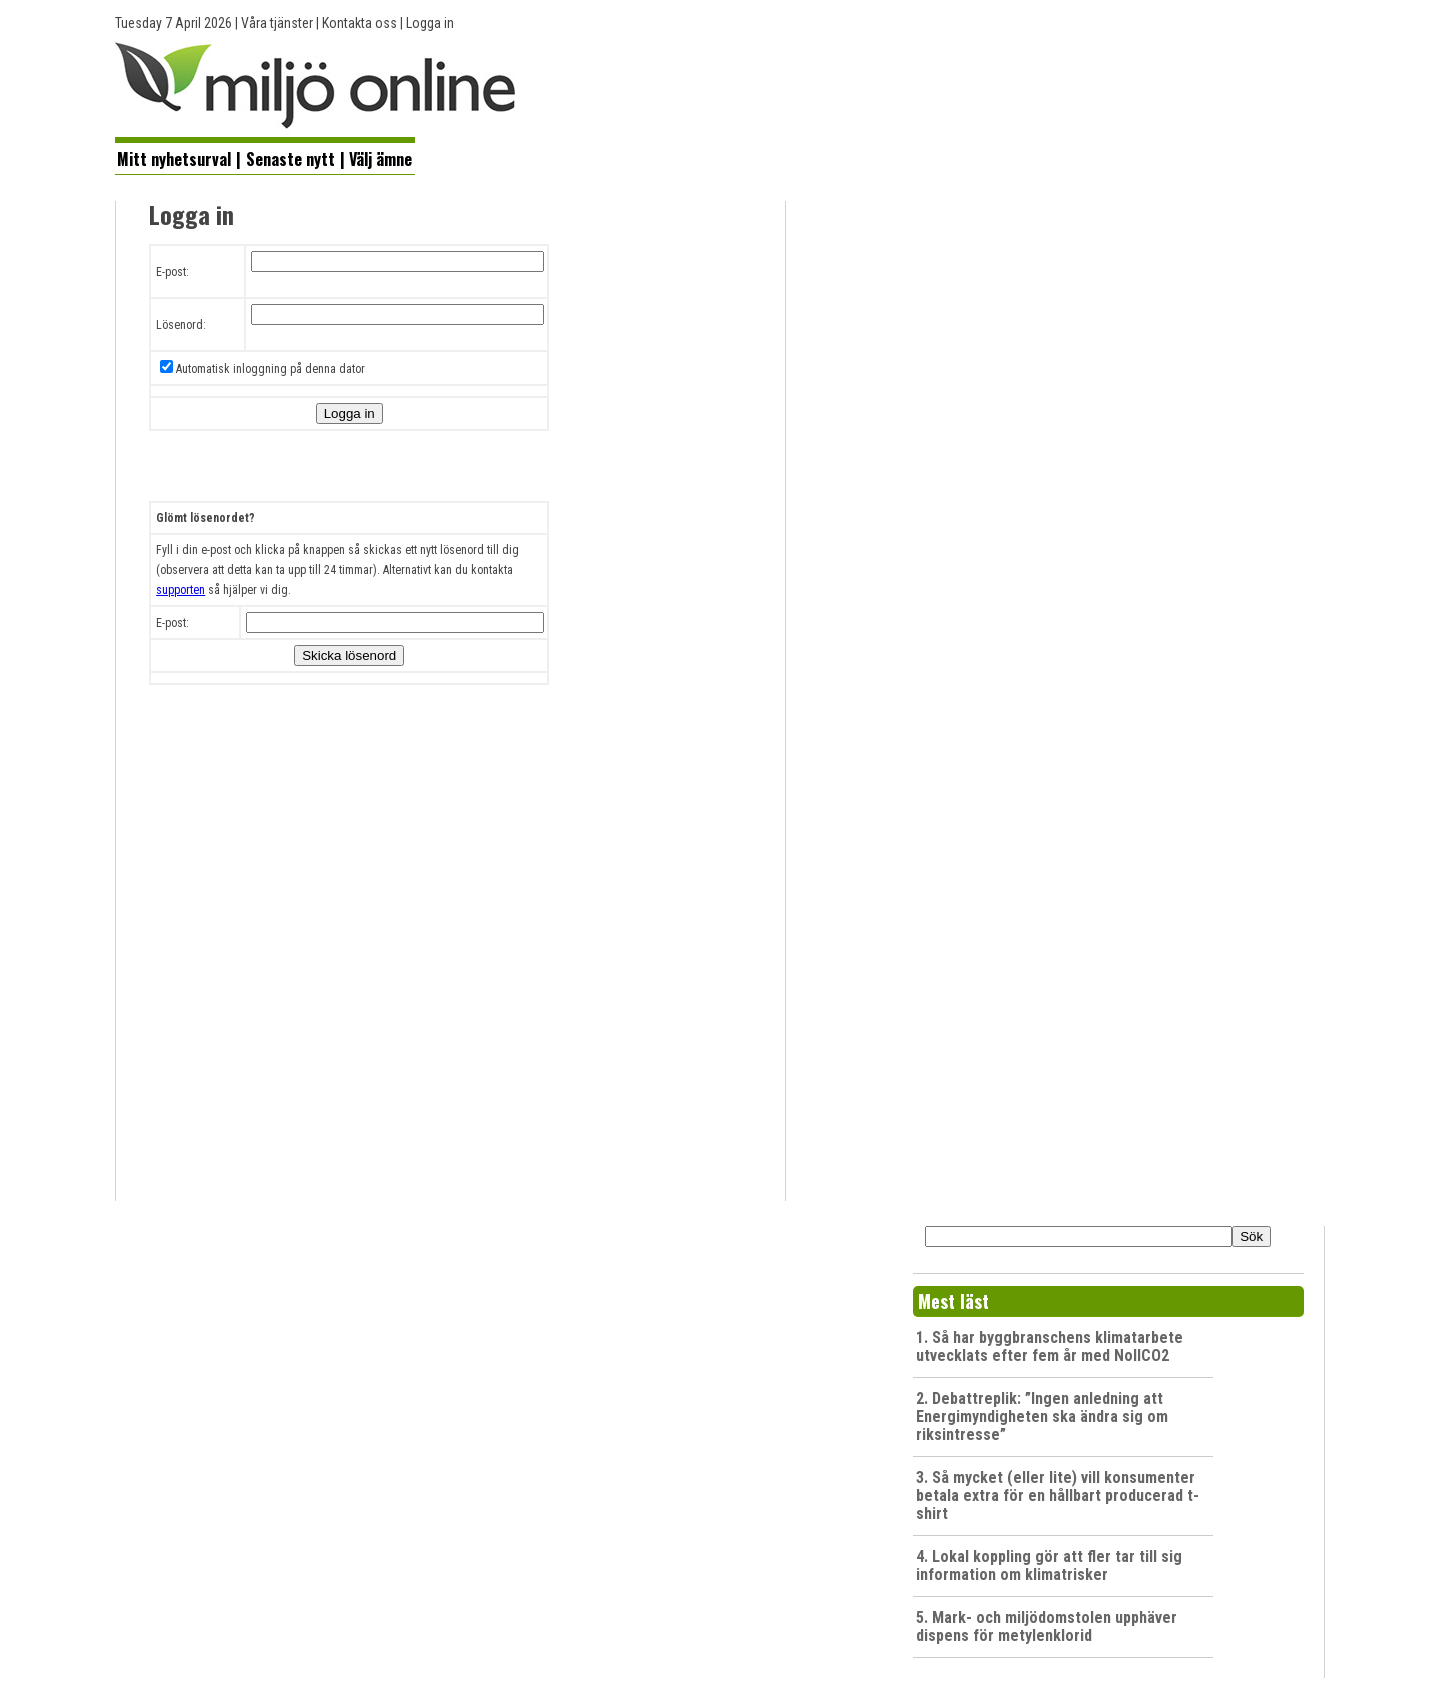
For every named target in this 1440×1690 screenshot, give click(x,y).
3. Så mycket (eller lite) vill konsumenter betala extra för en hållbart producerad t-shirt (1057, 1495)
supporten (180, 590)
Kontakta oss (359, 23)
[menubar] (265, 157)
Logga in (430, 23)
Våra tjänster (277, 23)
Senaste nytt (290, 159)
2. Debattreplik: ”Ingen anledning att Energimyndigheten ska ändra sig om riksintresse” (1042, 1416)
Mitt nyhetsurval (174, 159)
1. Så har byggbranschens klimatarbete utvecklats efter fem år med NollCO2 (1049, 1346)
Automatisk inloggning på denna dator (270, 369)
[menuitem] (174, 158)
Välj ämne (380, 159)
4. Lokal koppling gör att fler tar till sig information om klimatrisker (1049, 1565)
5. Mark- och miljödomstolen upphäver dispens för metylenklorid (1046, 1626)
